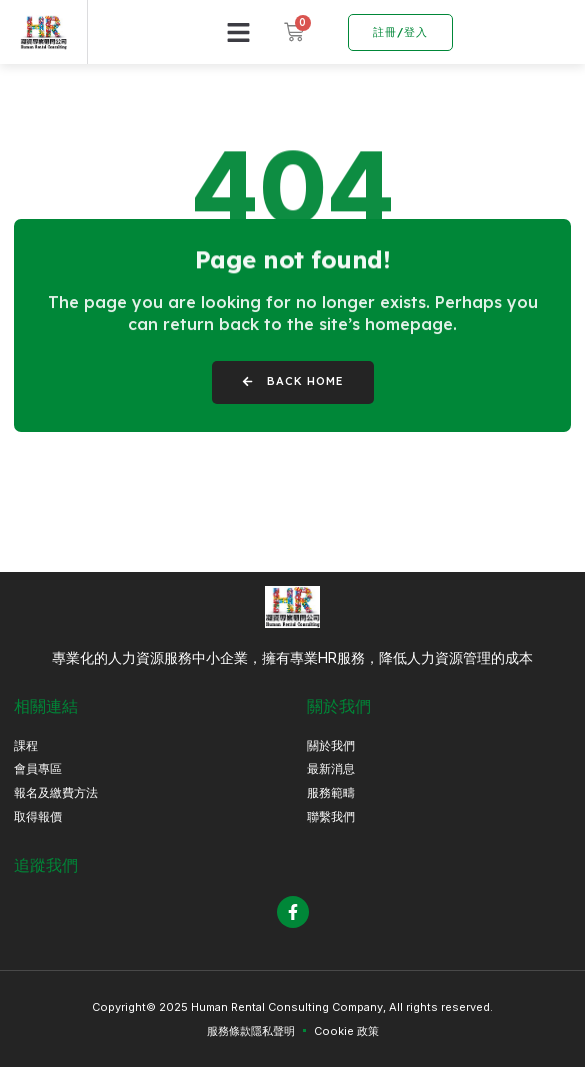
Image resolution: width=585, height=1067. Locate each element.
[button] (239, 32)
